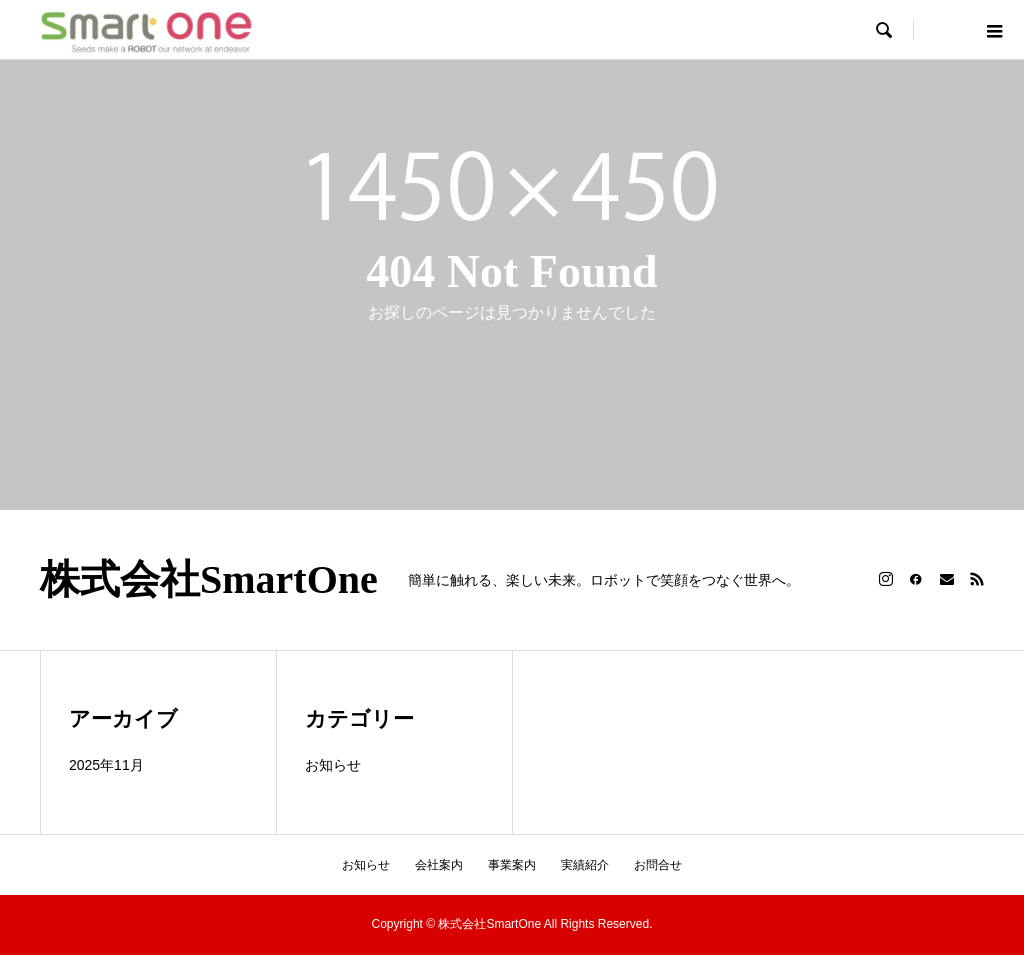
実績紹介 (585, 865)
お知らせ (333, 765)
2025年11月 (106, 765)
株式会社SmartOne (209, 580)
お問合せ (658, 865)
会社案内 (439, 865)
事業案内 (512, 865)
